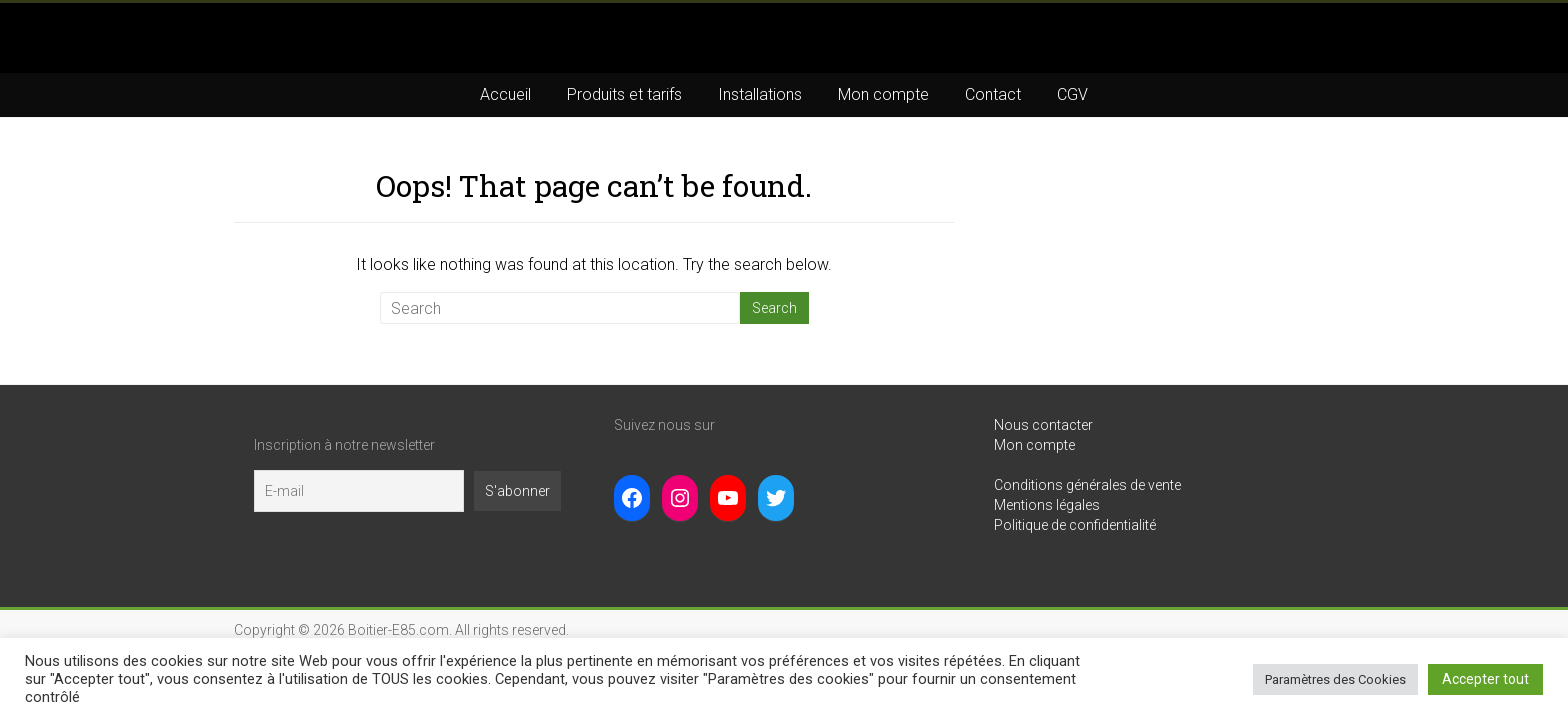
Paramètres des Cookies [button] (1335, 679)
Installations (760, 94)
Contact (993, 94)
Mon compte (883, 94)
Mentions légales (1047, 505)
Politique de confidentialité (1075, 525)
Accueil (505, 94)
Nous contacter (1043, 425)
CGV (1072, 94)
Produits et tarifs (624, 94)
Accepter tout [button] (1485, 679)
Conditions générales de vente (1087, 485)
